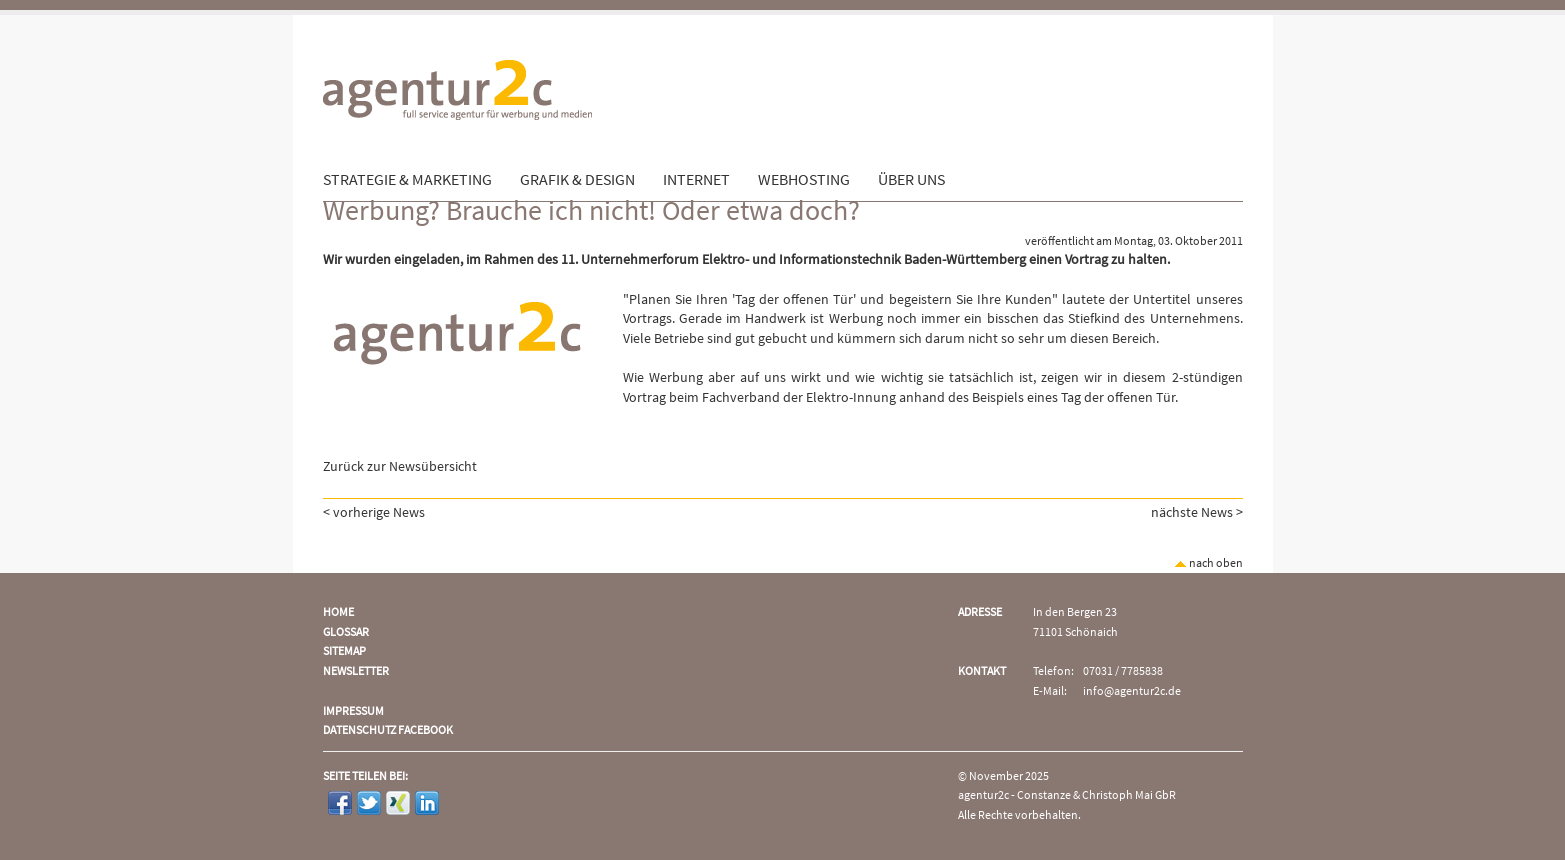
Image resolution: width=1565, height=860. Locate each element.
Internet (696, 180)
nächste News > (1197, 513)
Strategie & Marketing (407, 180)
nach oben (1208, 563)
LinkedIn (427, 803)
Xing (398, 803)
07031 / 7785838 (1123, 671)
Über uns (911, 180)
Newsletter (356, 671)
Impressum (353, 711)
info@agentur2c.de (1132, 691)
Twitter (369, 803)
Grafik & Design (577, 180)
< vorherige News (374, 513)
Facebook (340, 803)
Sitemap (344, 651)
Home (338, 612)
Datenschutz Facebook (388, 730)
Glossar (346, 632)
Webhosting (804, 180)
